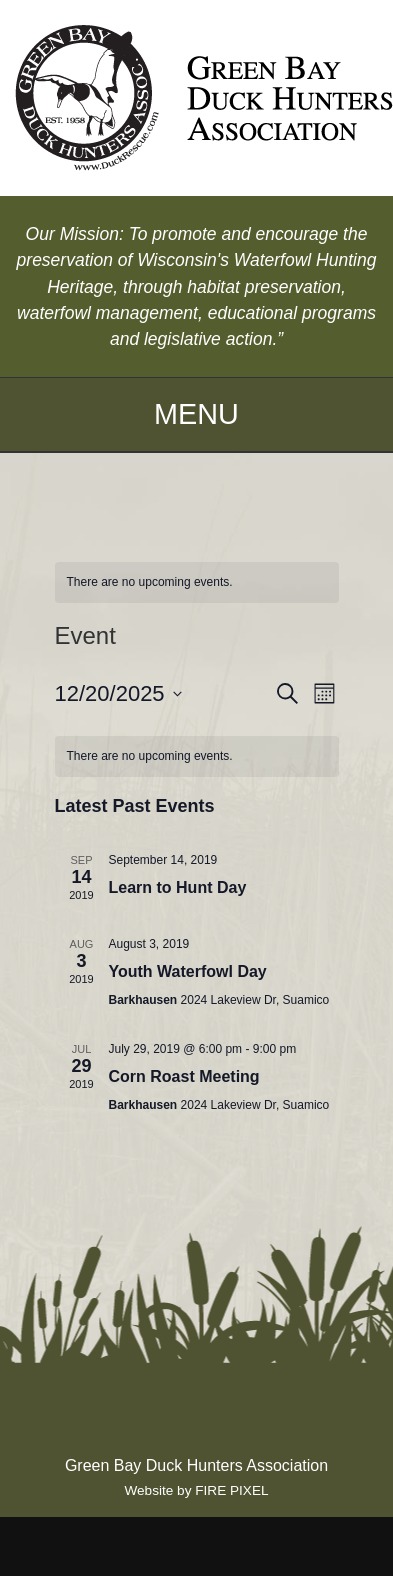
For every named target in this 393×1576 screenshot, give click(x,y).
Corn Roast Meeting (184, 1076)
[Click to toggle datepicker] (118, 693)
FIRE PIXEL (231, 1490)
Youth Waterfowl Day (188, 971)
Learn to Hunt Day (178, 887)
